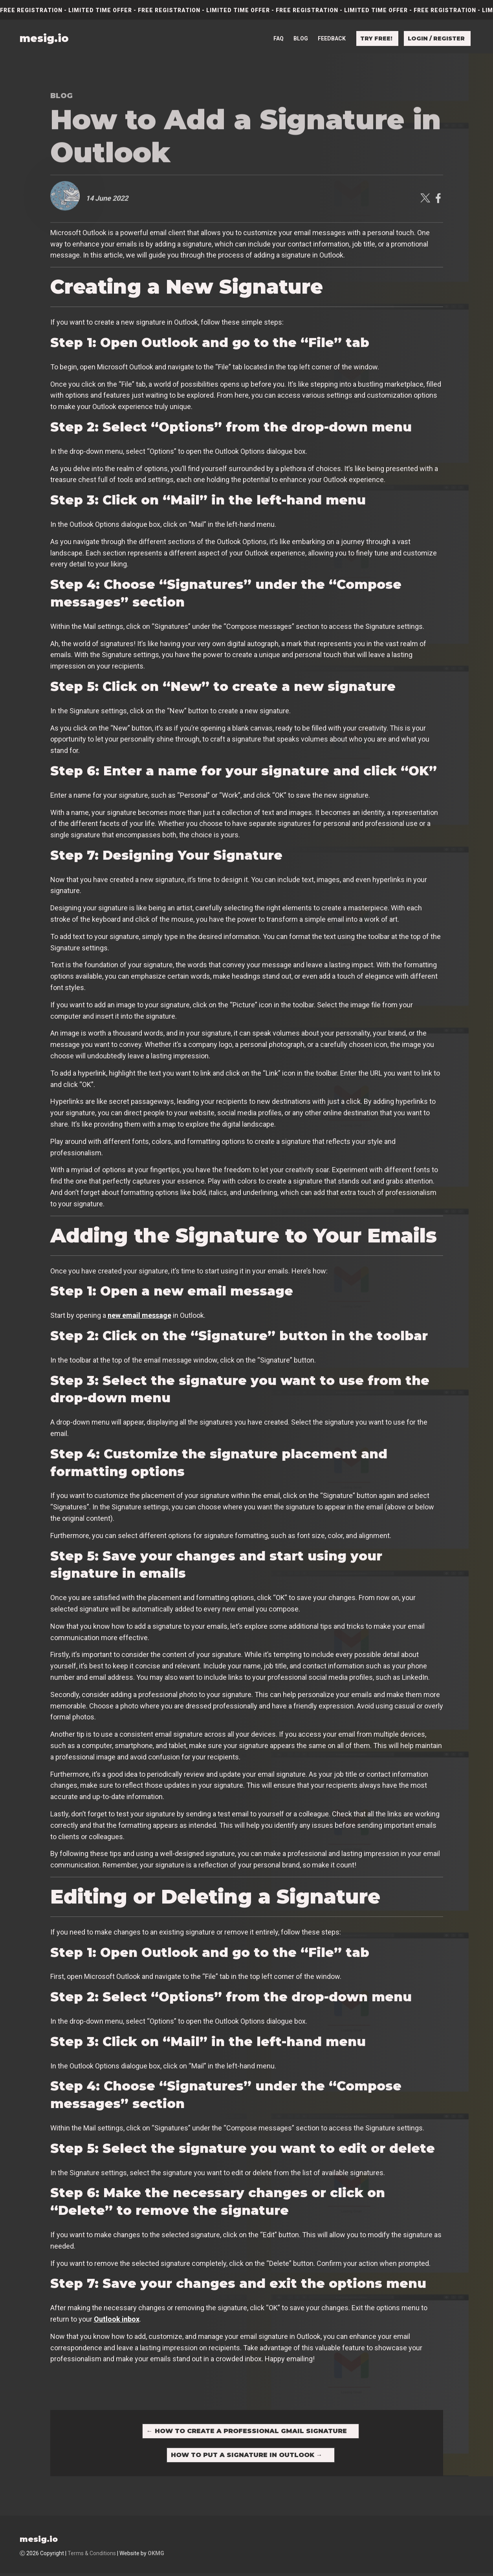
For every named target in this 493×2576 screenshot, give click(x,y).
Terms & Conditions (92, 2555)
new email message (139, 1315)
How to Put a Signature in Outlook (247, 2457)
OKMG (156, 2555)
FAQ (278, 37)
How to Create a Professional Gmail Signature (247, 2431)
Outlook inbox (116, 2319)
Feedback (332, 37)
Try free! (376, 37)
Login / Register (436, 37)
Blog (300, 37)
